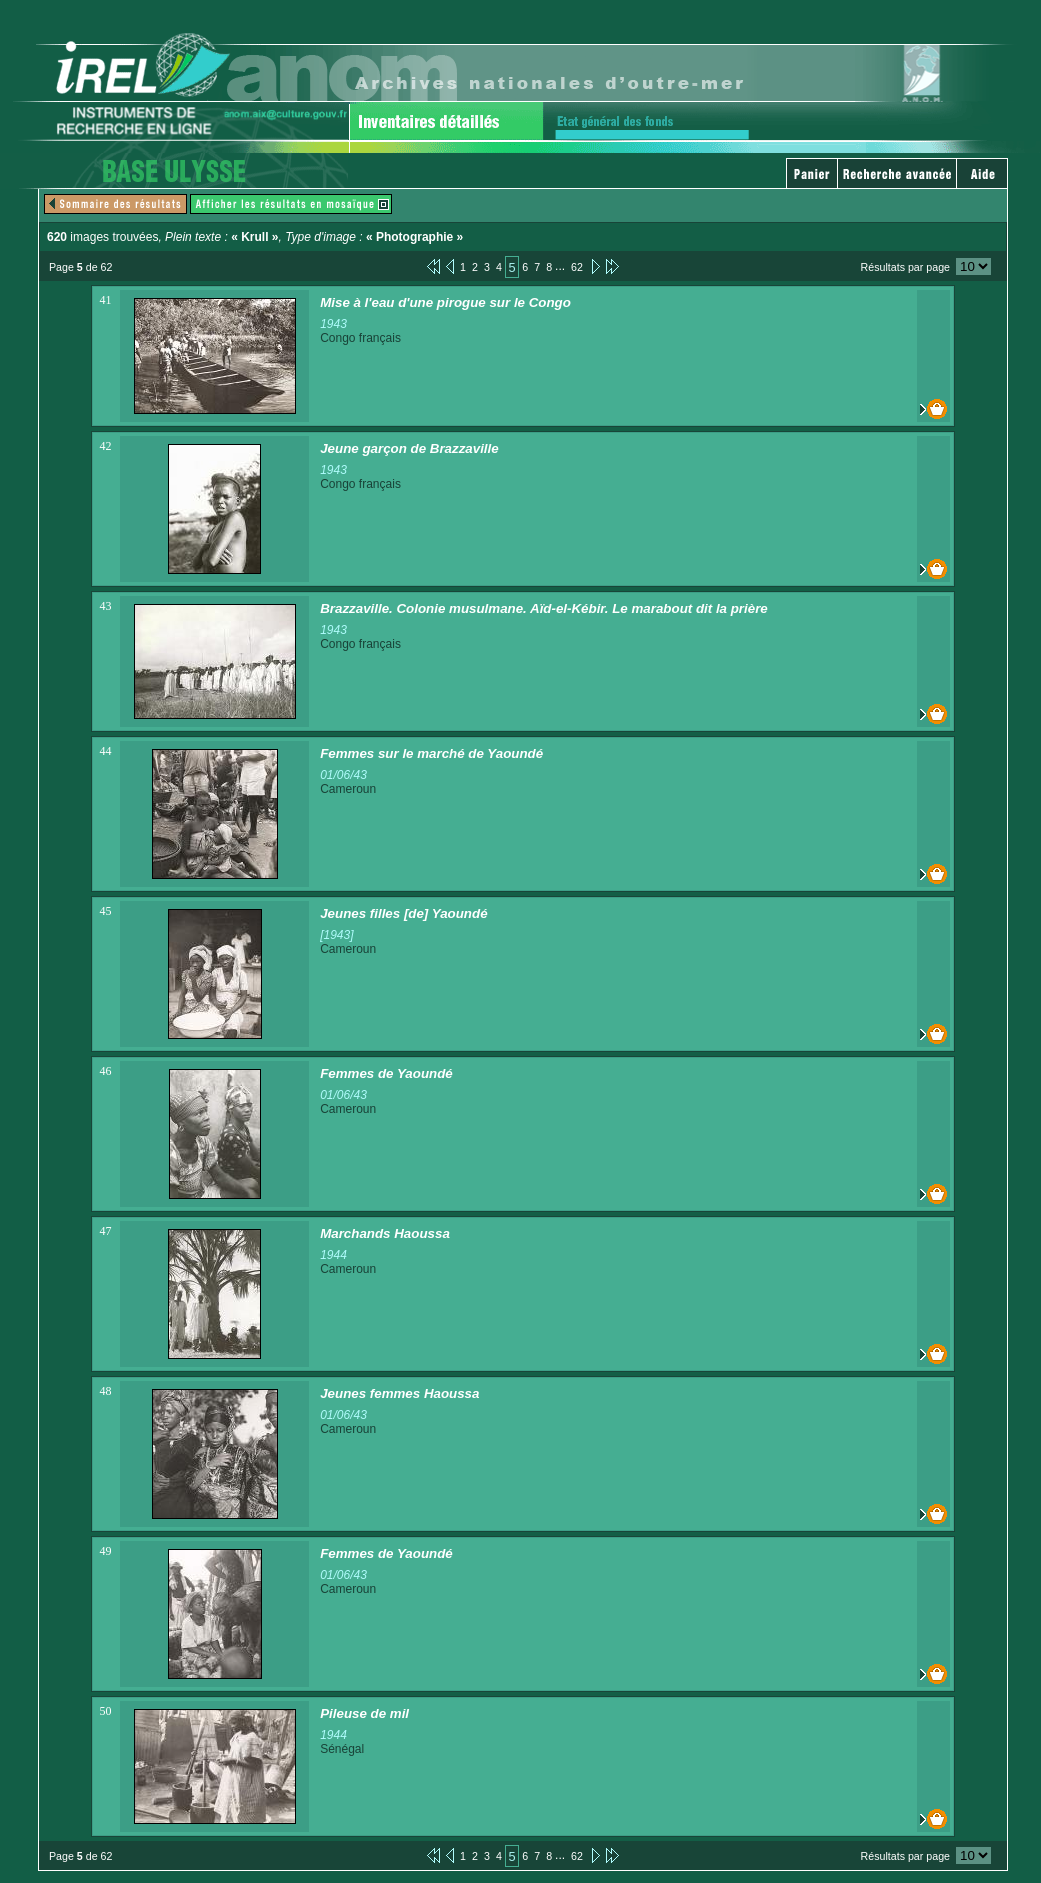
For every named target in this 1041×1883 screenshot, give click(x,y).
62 (577, 267)
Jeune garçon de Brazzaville (409, 448)
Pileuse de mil (364, 1713)
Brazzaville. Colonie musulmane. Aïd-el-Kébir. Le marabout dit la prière (544, 608)
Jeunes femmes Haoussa (399, 1393)
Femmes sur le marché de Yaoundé (431, 753)
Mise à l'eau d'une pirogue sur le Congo (445, 302)
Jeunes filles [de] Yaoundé (403, 913)
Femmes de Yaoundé (386, 1073)
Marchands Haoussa (385, 1233)
